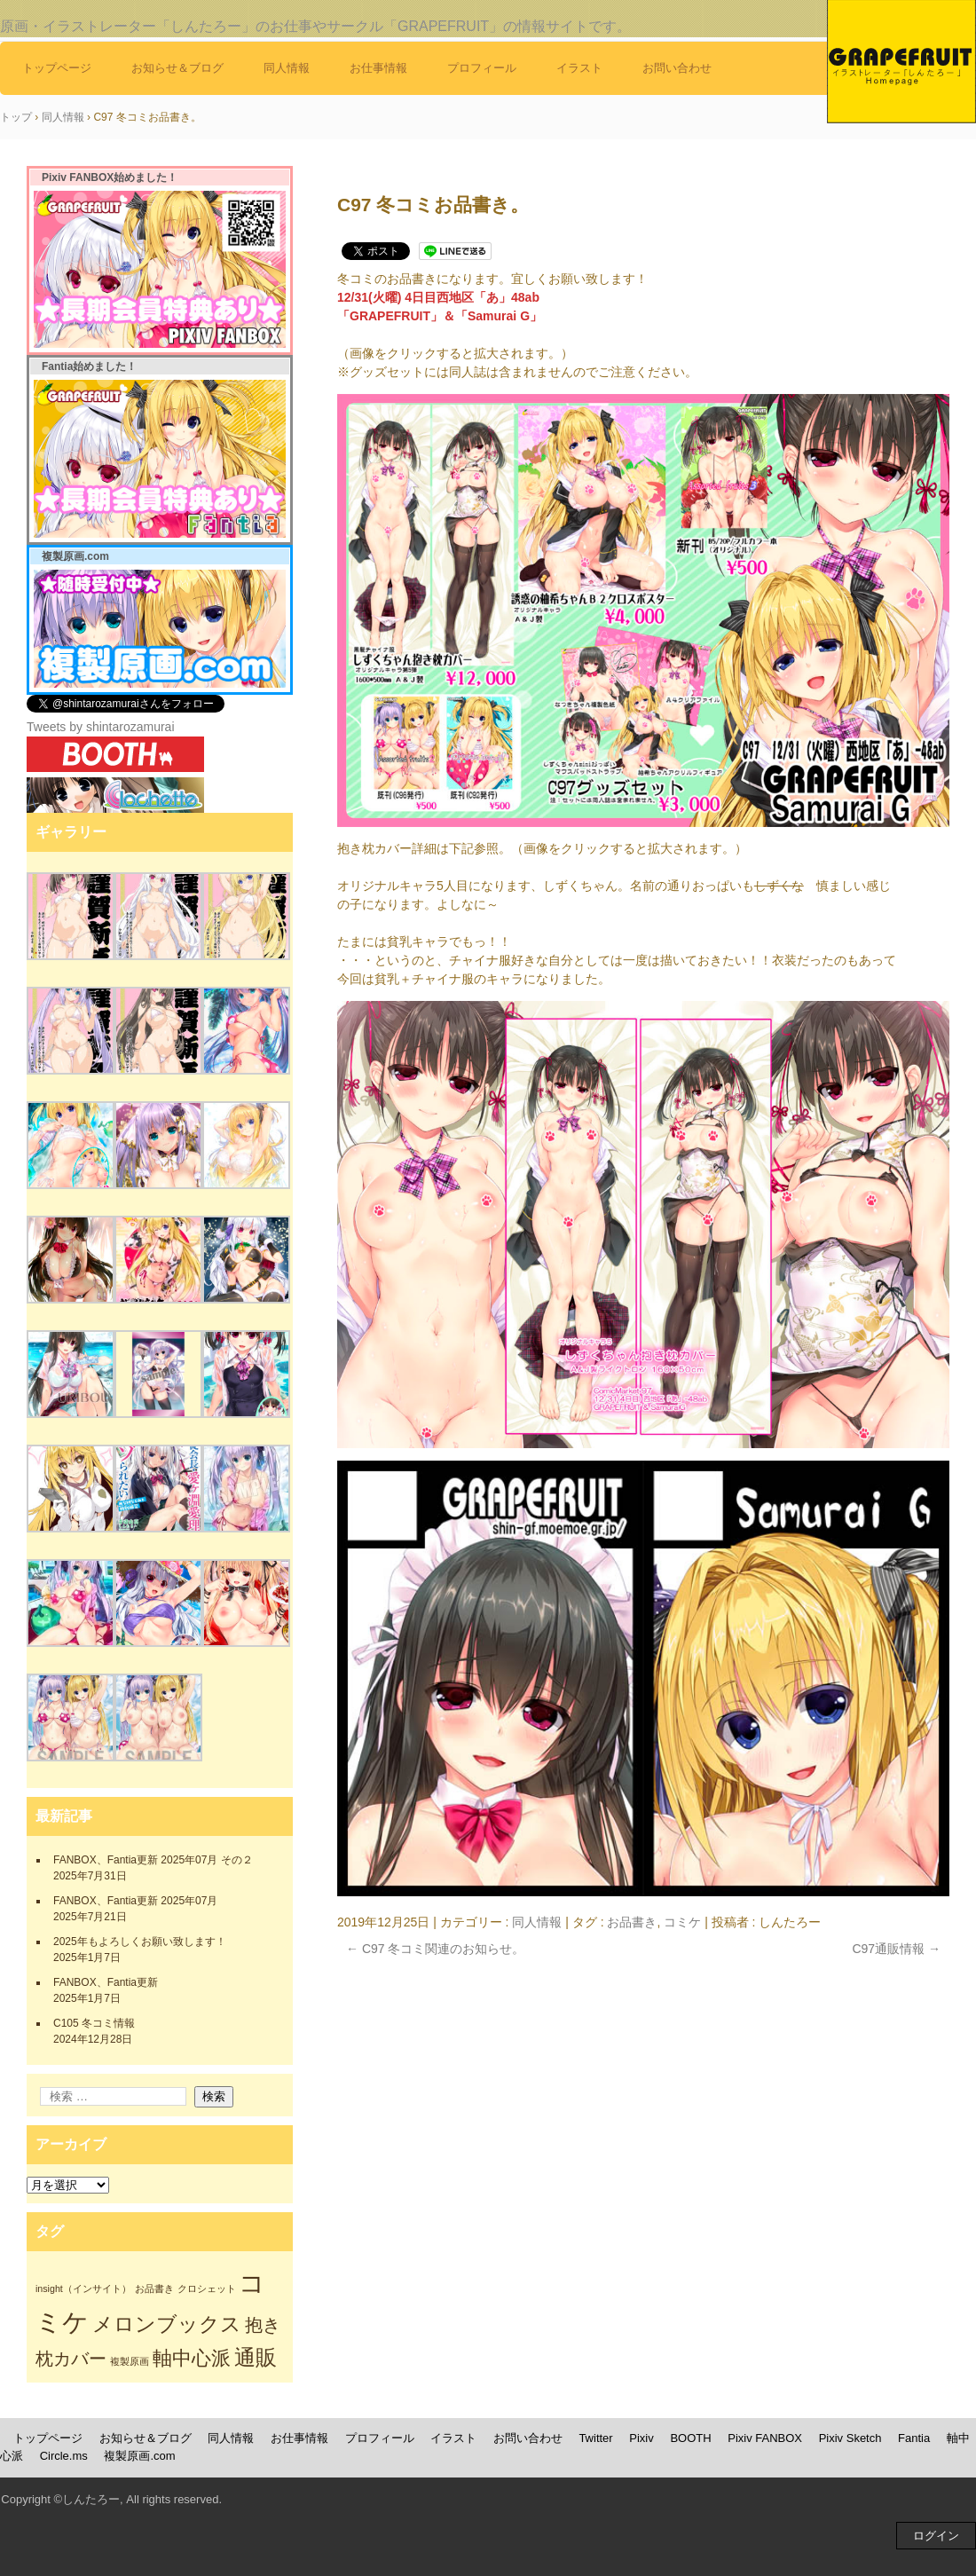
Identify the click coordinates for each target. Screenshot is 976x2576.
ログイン (936, 2535)
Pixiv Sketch (850, 2438)
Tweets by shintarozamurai (101, 727)
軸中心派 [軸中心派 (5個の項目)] (192, 2358)
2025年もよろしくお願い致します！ (139, 1941)
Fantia (914, 2438)
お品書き (632, 1922)
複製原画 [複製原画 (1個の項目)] (129, 2361)
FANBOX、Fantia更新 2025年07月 (135, 1901)
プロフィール (481, 68)
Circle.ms (64, 2455)
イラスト (579, 68)
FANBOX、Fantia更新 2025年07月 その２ (153, 1860)
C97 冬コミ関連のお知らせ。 (435, 1949)
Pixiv (641, 2438)
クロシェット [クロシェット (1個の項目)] (206, 2288)
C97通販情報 (896, 1949)
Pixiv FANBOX (765, 2438)
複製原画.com (139, 2455)
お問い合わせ (677, 68)
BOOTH (690, 2438)
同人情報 (287, 68)
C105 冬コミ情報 (94, 2023)
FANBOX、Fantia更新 (105, 1982)
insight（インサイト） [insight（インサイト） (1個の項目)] (83, 2288)
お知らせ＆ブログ (177, 68)
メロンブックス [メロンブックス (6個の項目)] (166, 2324)
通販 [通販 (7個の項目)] (255, 2357)
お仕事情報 (378, 68)
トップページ (56, 68)
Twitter (595, 2438)
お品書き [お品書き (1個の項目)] (154, 2288)
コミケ (682, 1922)
